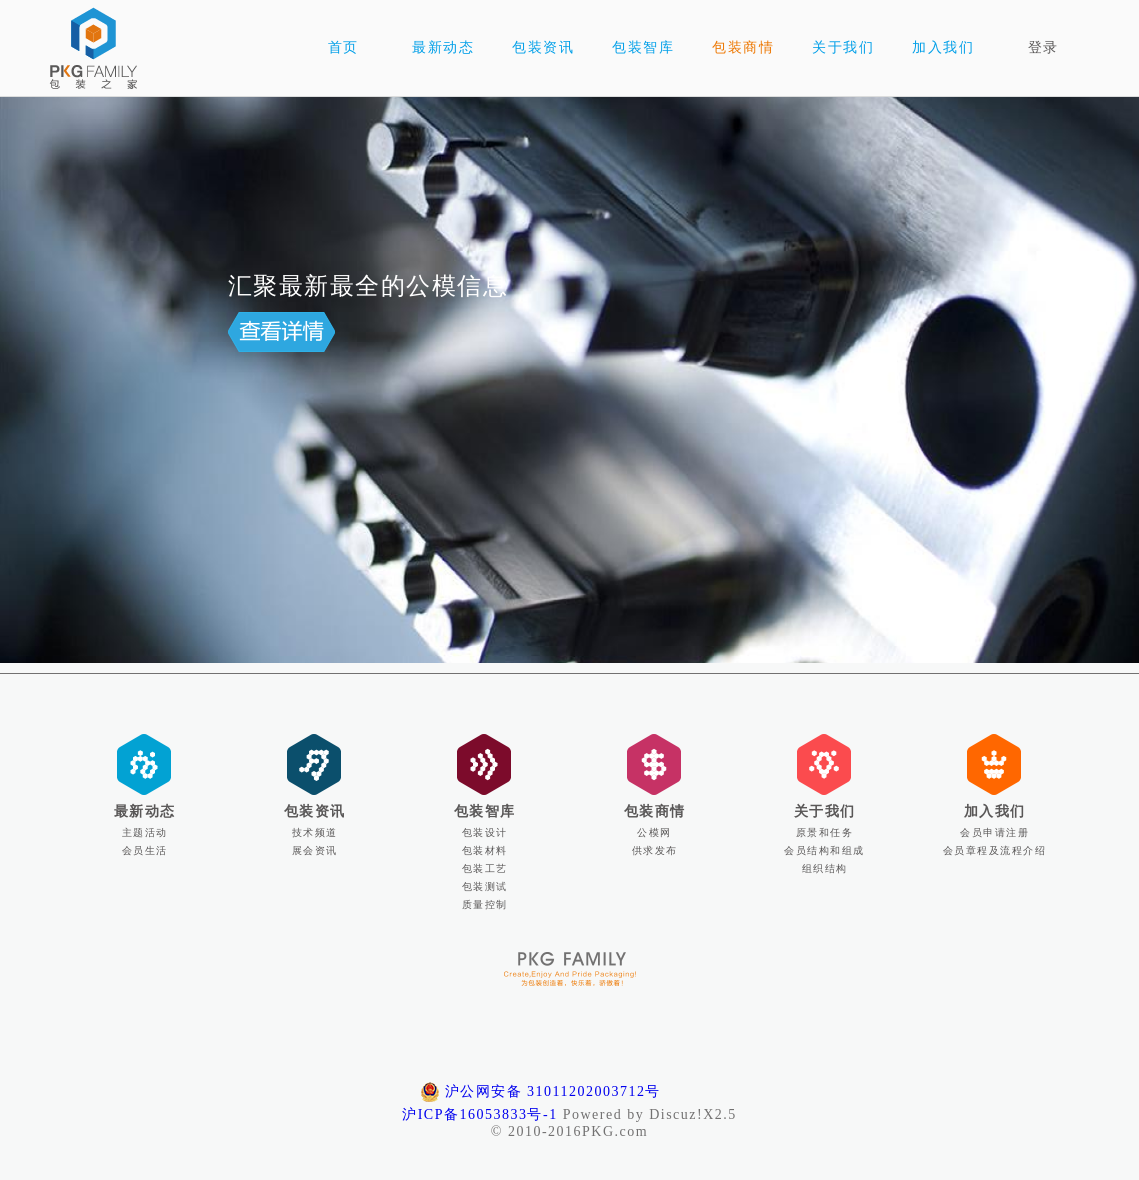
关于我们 (825, 811)
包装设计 (485, 832)
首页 (343, 47)
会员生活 (145, 850)
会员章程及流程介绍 (995, 850)
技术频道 (315, 832)
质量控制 (485, 904)
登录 (1043, 47)
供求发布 (655, 850)
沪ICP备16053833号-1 (479, 1114)
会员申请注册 (994, 832)
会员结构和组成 (824, 850)
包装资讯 (315, 811)
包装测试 (485, 886)
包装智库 (485, 811)
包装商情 (655, 811)
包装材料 (485, 850)
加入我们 (995, 811)
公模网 (654, 832)
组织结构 (825, 868)
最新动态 (145, 811)
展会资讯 (315, 850)
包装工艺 (485, 868)
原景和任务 (825, 832)
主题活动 (145, 832)
